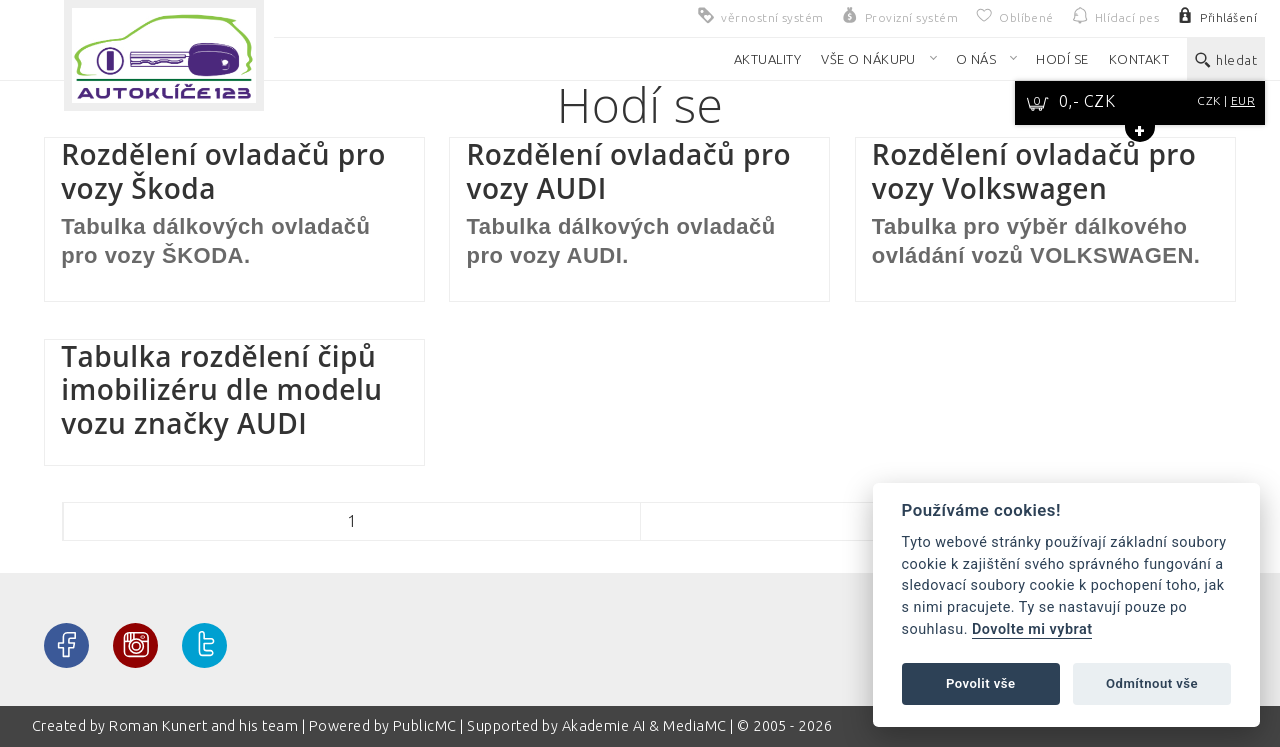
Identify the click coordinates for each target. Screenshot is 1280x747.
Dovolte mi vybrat (1032, 629)
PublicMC (425, 726)
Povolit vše (981, 683)
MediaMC (694, 726)
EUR (1243, 100)
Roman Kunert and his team (205, 726)
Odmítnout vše (1152, 683)
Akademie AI (604, 726)
